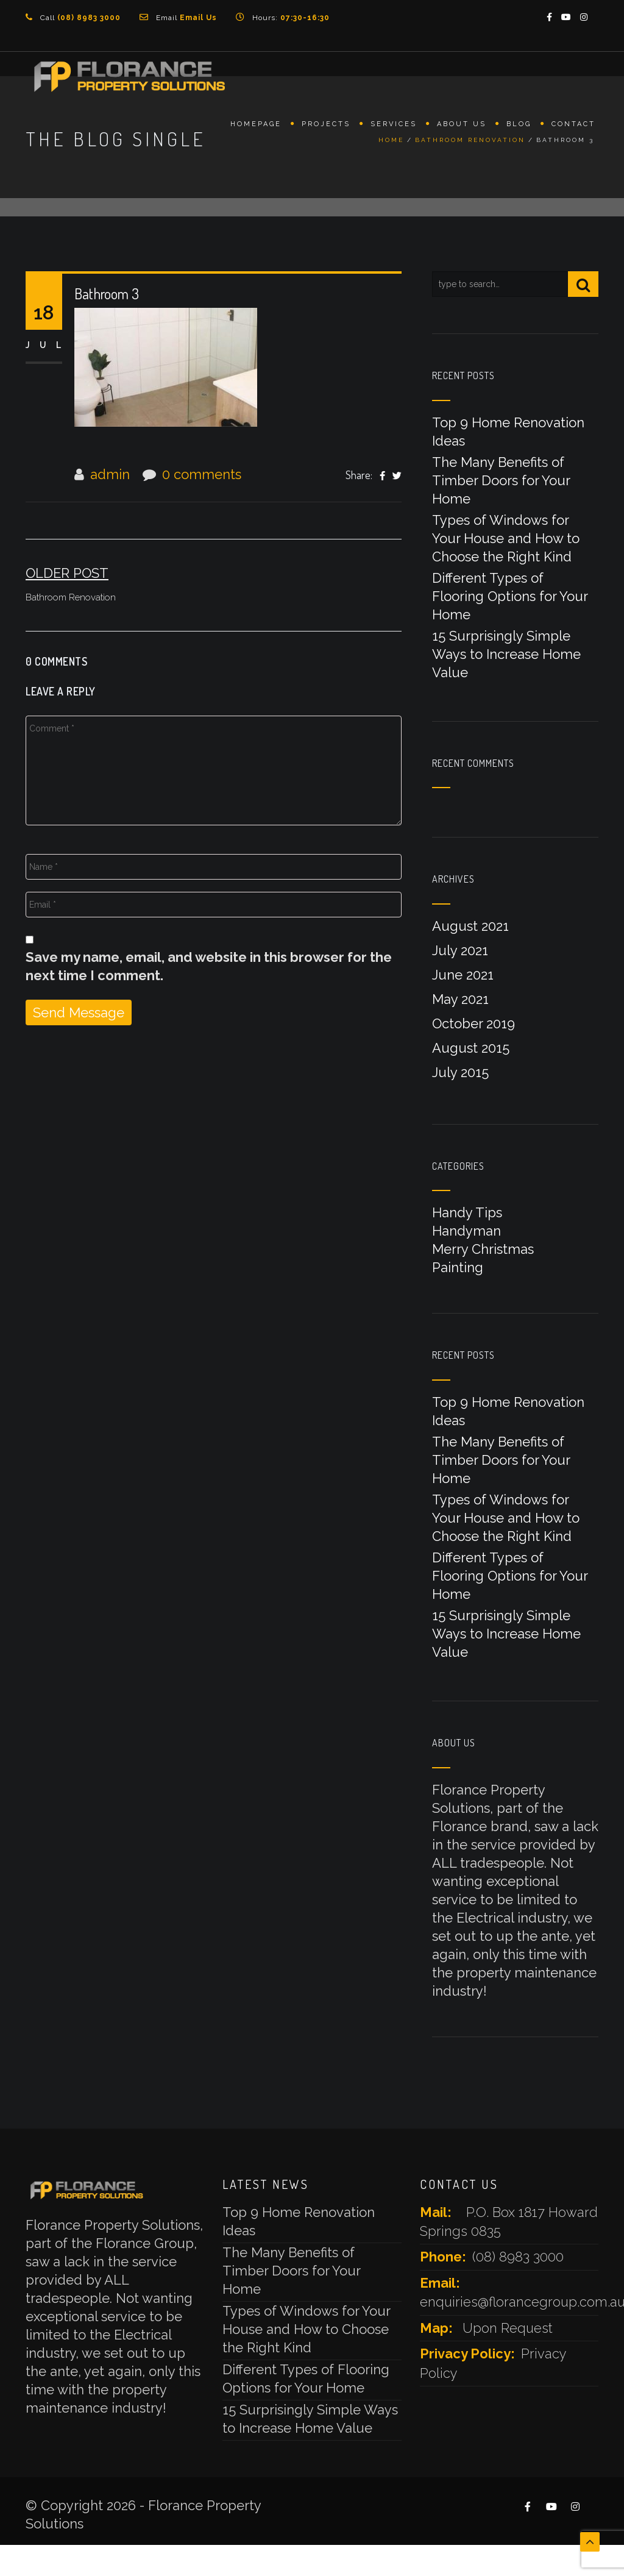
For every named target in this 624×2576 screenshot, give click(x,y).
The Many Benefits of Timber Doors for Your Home (501, 480)
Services (393, 126)
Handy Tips (467, 1212)
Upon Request (508, 2328)
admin (110, 474)
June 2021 (463, 975)
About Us (461, 126)
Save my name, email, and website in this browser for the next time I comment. (209, 966)
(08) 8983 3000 (518, 2257)
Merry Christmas (483, 1249)
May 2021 (460, 999)
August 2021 (470, 926)
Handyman (466, 1231)
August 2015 (470, 1048)
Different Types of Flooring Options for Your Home (509, 596)
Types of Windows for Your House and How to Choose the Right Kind (506, 538)
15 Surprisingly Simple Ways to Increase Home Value (506, 654)
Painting (457, 1267)
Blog (518, 126)
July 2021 (460, 950)
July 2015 (460, 1072)
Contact (573, 126)
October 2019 (473, 1023)
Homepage (256, 126)
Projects (326, 126)
